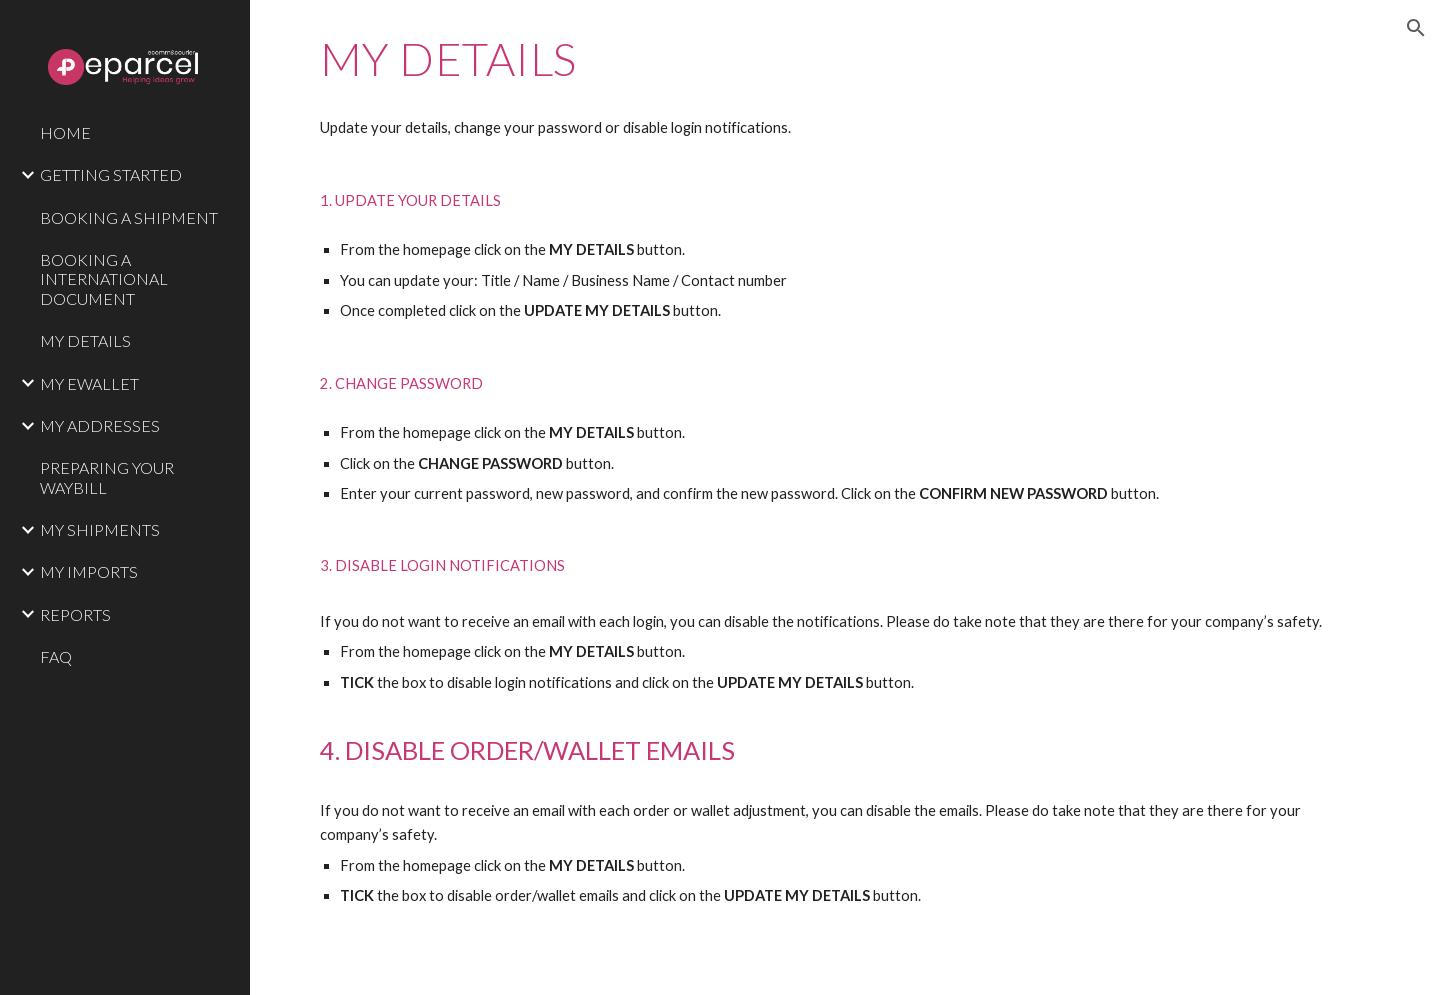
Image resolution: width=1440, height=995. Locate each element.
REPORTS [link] (75, 614)
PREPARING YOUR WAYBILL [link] (107, 477)
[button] (1416, 28)
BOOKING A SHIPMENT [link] (129, 217)
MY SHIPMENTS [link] (100, 529)
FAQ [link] (56, 656)
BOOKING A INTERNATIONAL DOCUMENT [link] (104, 279)
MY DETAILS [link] (85, 340)
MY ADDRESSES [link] (100, 425)
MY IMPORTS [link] (89, 571)
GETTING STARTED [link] (111, 174)
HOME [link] (65, 132)
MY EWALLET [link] (89, 383)
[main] (845, 497)
